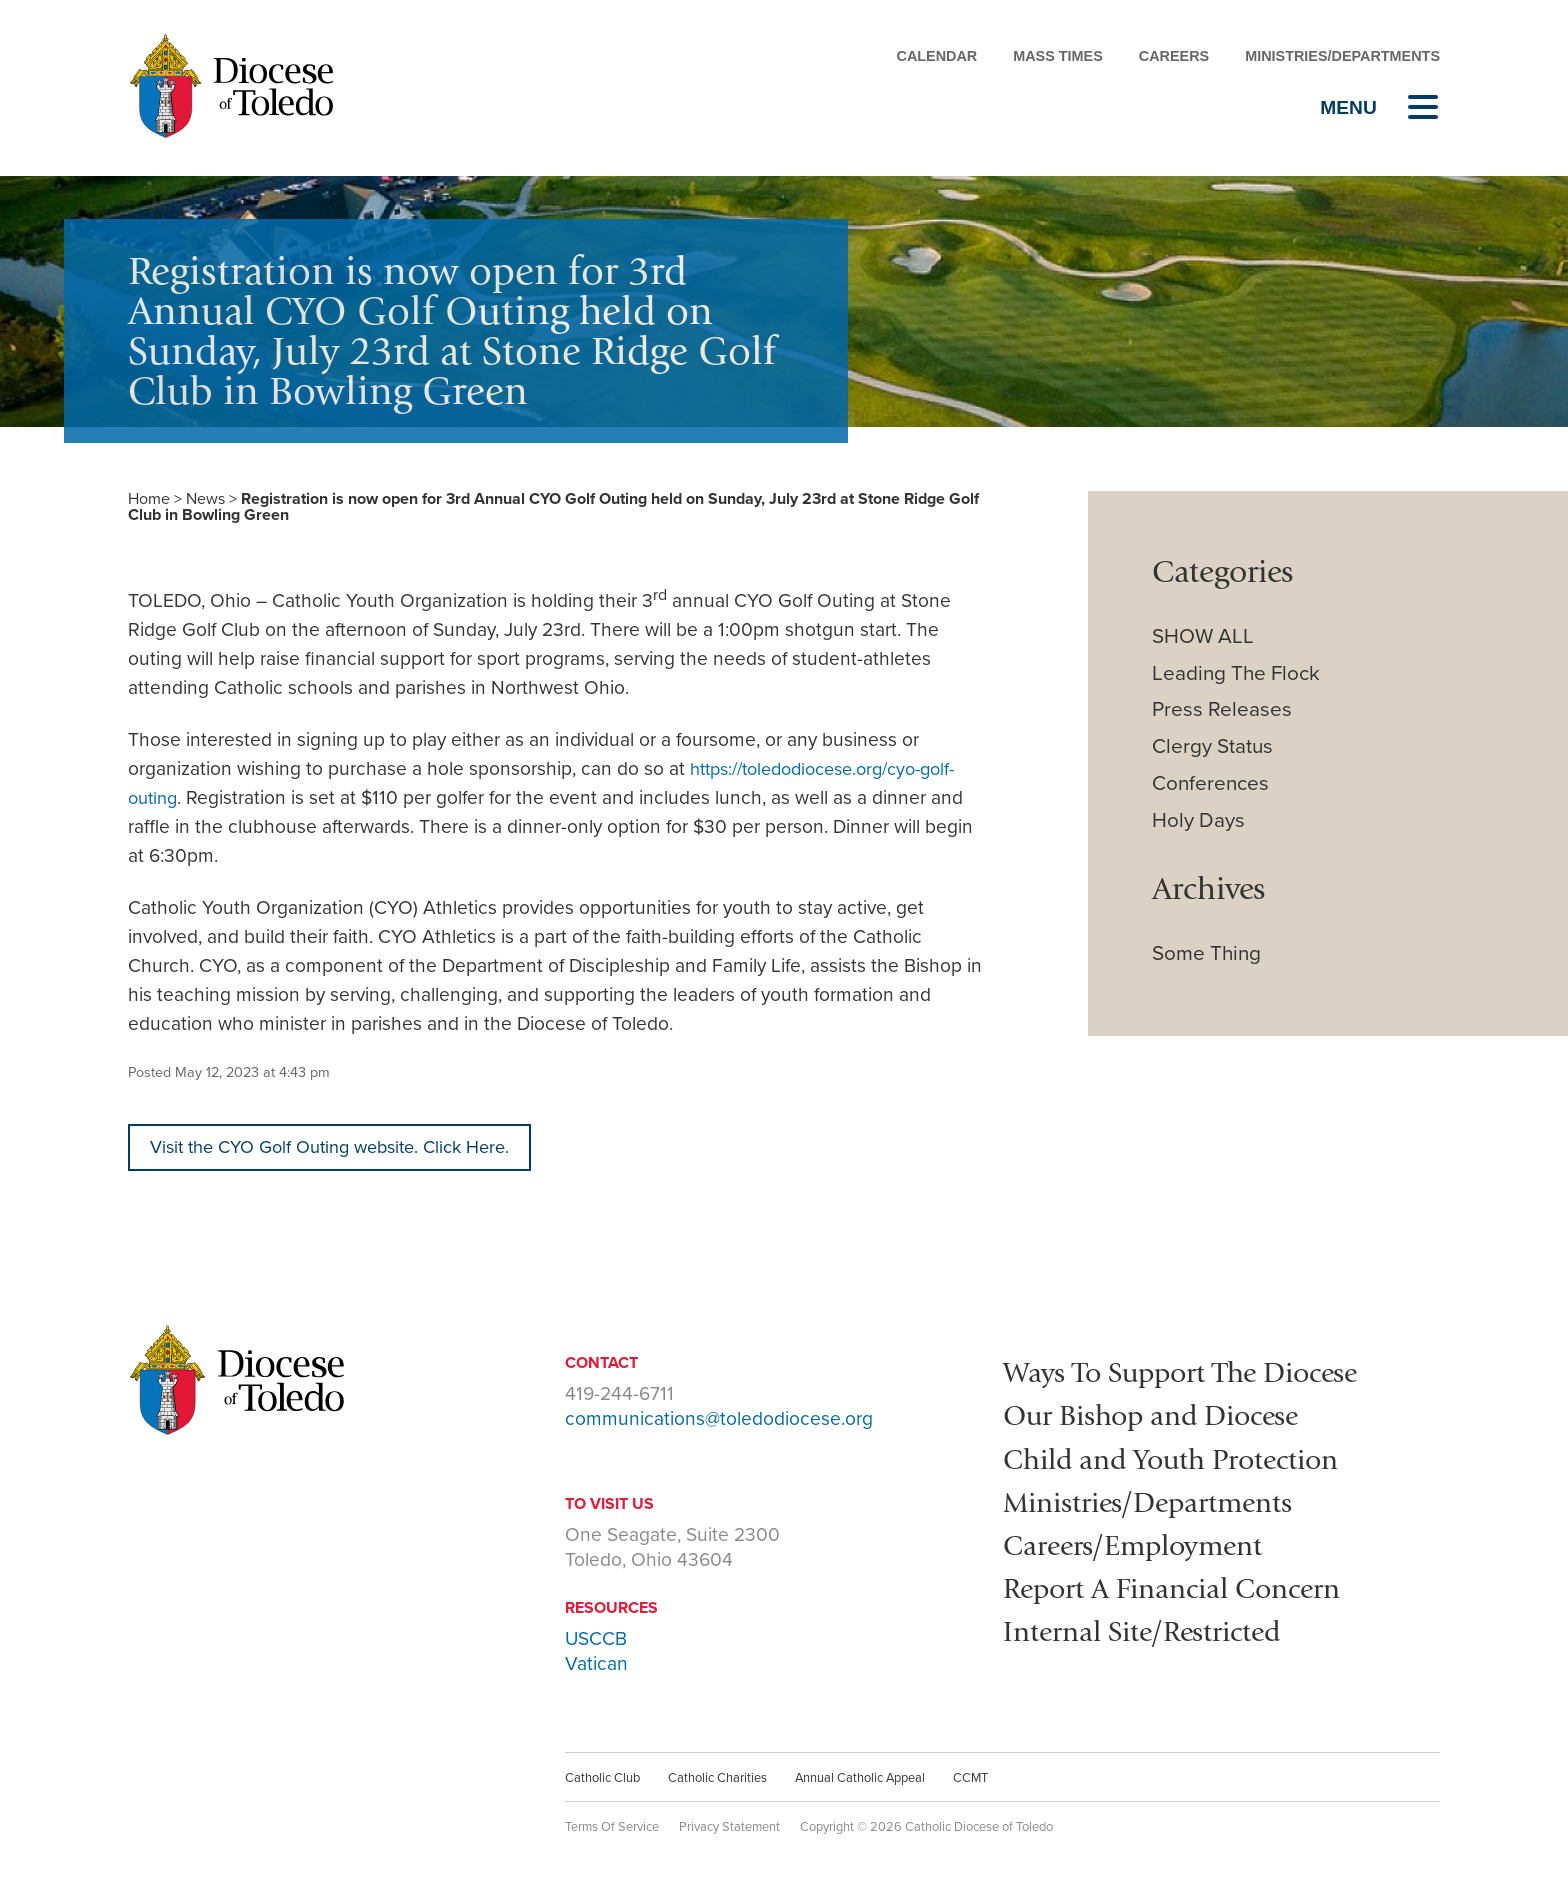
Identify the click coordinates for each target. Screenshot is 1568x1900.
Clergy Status (1212, 746)
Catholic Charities (717, 1780)
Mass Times (1058, 56)
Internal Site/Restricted (1158, 1632)
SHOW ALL (1203, 636)
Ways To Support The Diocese (1202, 1373)
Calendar (936, 56)
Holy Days (1198, 820)
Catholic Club (602, 1780)
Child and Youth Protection (1191, 1459)
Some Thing (1206, 953)
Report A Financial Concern (1192, 1589)
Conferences (1210, 783)
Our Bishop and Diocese (1169, 1416)
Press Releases (1222, 709)
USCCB (596, 1640)
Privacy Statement (729, 1829)
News (205, 499)
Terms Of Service (612, 1829)
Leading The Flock (1236, 673)
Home (149, 499)
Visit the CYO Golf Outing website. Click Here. (343, 1147)
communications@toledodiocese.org (719, 1420)
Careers (1174, 56)
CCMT (970, 1780)
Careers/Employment (1147, 1546)
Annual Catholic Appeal (860, 1780)
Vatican (596, 1665)
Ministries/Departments (1342, 56)
